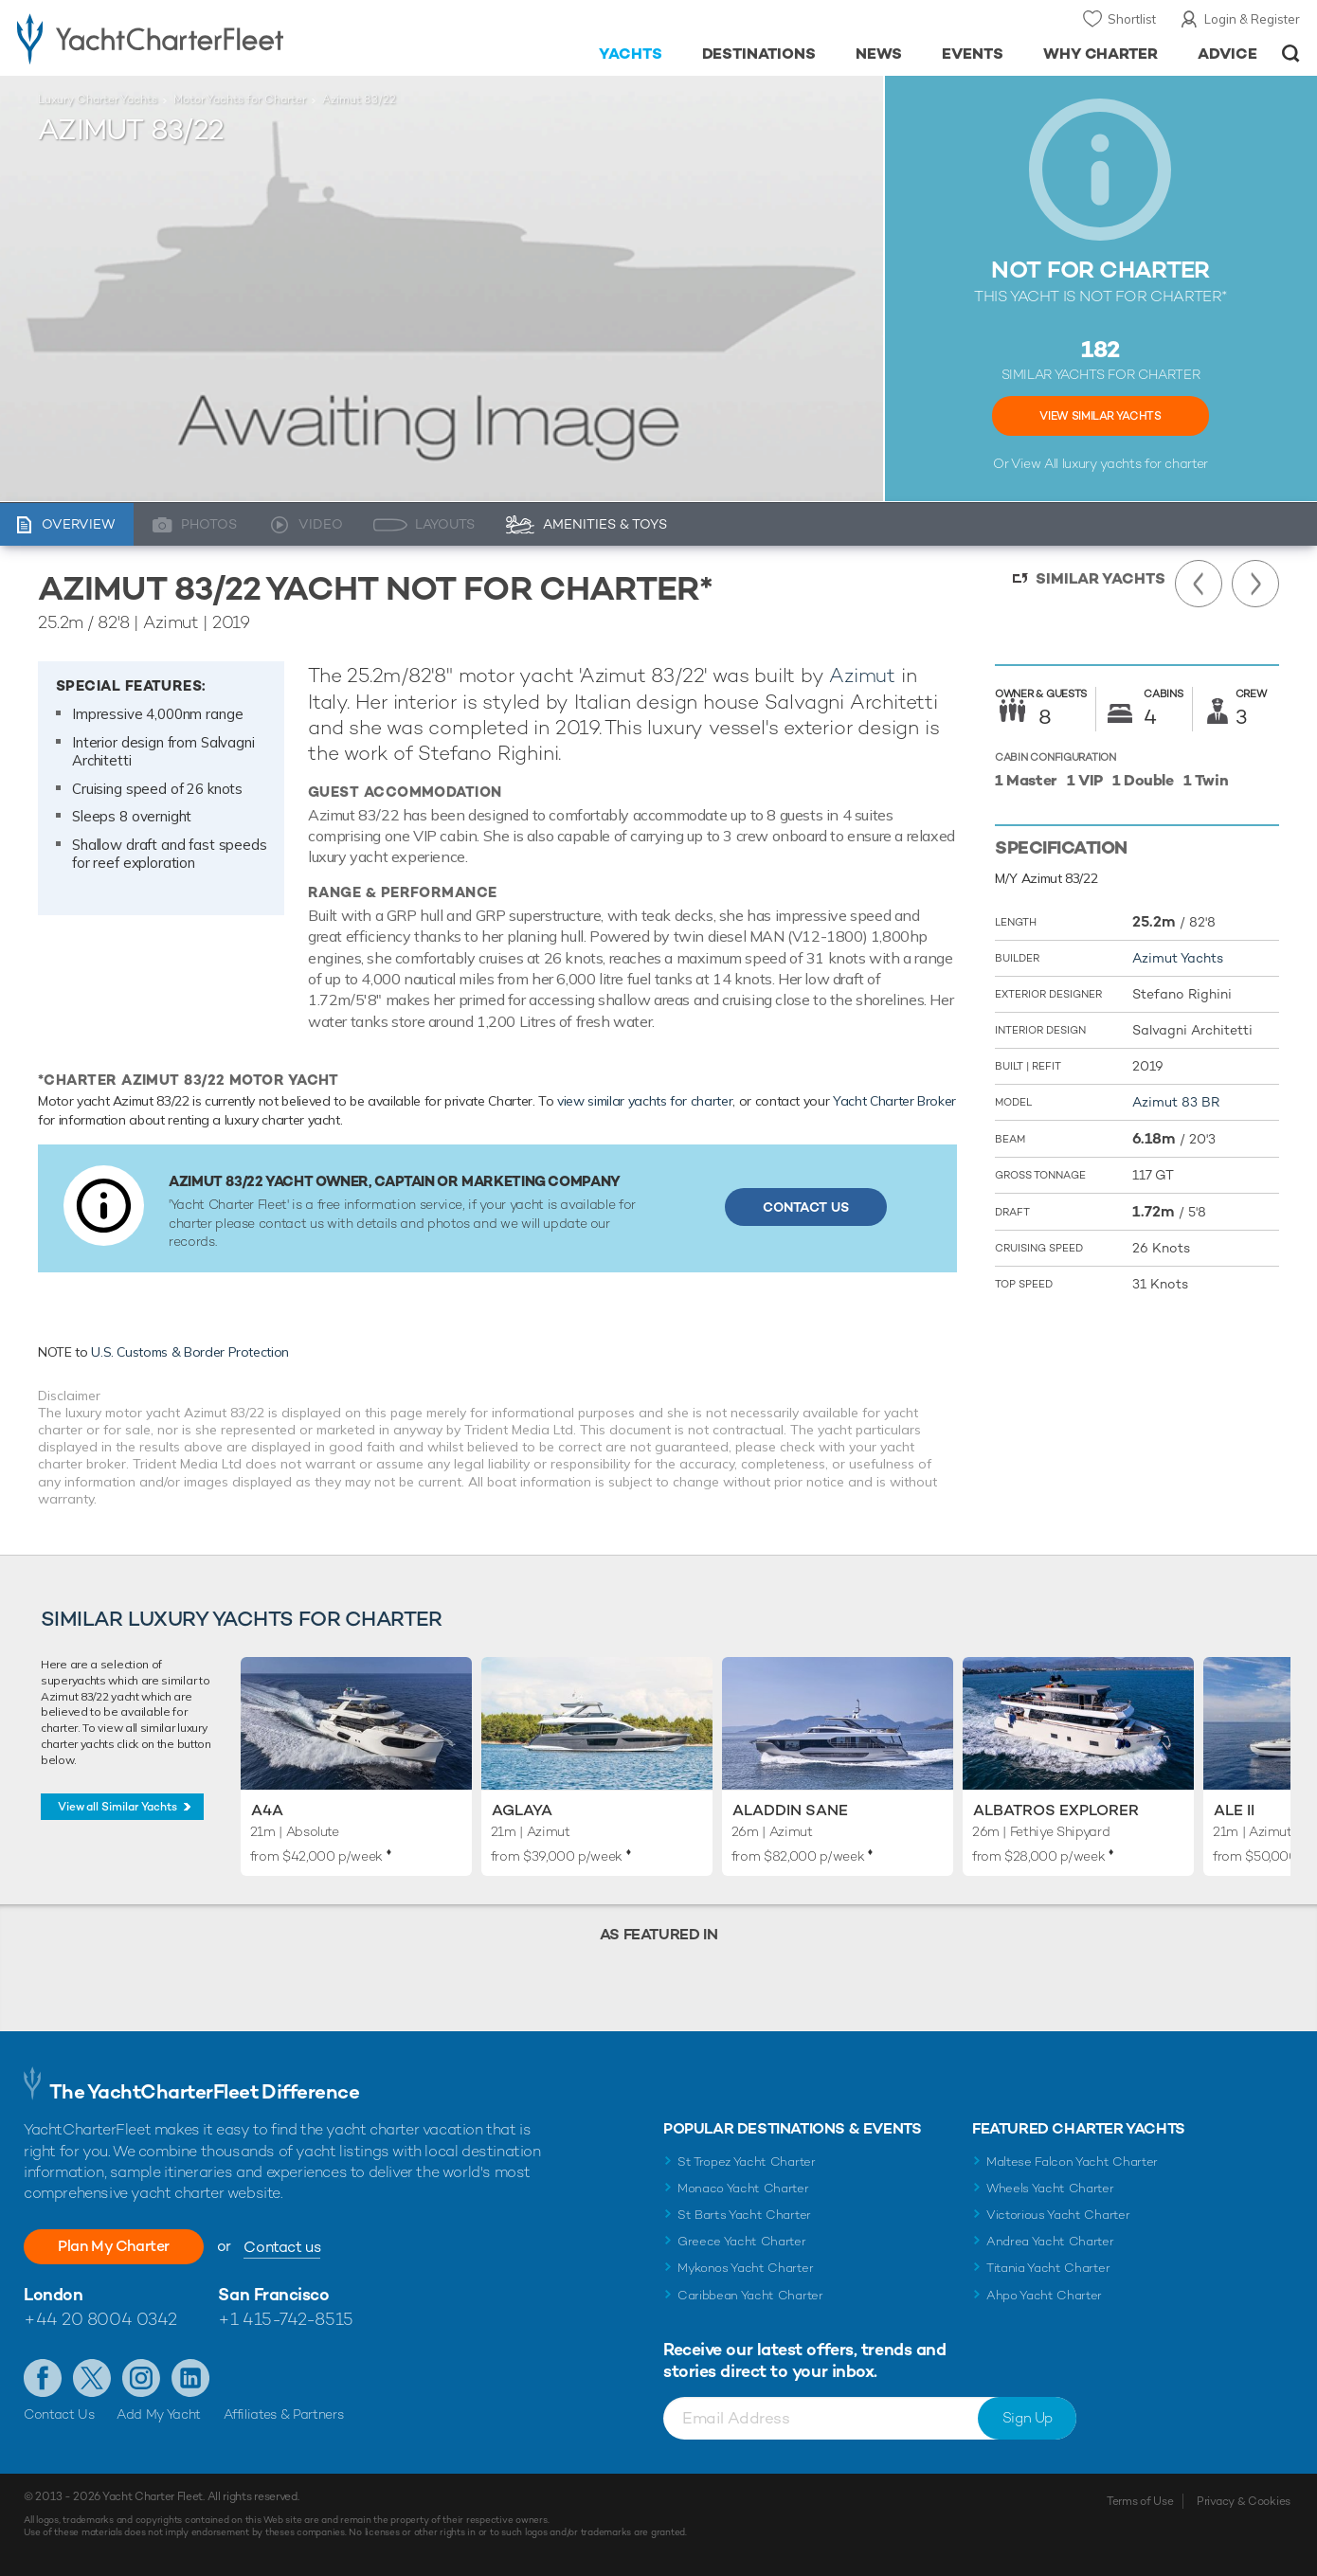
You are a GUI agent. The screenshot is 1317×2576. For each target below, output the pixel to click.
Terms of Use (1140, 2501)
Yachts (630, 53)
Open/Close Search (1291, 54)
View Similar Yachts (1100, 415)
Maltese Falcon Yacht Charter (1072, 2161)
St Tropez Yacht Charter (746, 2161)
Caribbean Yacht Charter (750, 2295)
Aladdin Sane (790, 1810)
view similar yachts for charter (644, 1100)
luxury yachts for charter (1135, 463)
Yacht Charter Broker (894, 1100)
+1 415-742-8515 (285, 2319)
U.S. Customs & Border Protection (190, 1351)
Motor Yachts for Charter (239, 99)
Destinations (759, 53)
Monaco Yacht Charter (743, 2188)
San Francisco (273, 2294)
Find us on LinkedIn (190, 2378)
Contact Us (806, 1207)
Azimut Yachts (1177, 957)
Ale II (1234, 1810)
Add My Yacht (159, 2414)
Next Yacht (1255, 583)
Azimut (862, 675)
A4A (267, 1810)
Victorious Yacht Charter (1057, 2215)
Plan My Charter (114, 2246)
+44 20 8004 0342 (100, 2319)
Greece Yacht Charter (741, 2241)
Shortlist (1132, 19)
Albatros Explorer (1056, 1810)
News (879, 53)
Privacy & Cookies (1243, 2501)
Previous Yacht (1198, 583)
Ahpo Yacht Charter (1044, 2295)
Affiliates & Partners (284, 2414)
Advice (1227, 53)
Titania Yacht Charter (1048, 2268)
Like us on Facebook (43, 2378)
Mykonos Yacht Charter (745, 2268)
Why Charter (1101, 53)
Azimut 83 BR (1175, 1101)
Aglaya (522, 1810)
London (53, 2294)
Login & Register (1252, 19)
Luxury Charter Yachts (97, 99)
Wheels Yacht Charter (1050, 2188)
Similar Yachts (1100, 578)
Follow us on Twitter (92, 2378)
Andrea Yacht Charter (1050, 2241)
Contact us (282, 2247)
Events (972, 53)
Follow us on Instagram (141, 2378)
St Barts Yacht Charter (744, 2215)
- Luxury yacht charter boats (203, 38)
